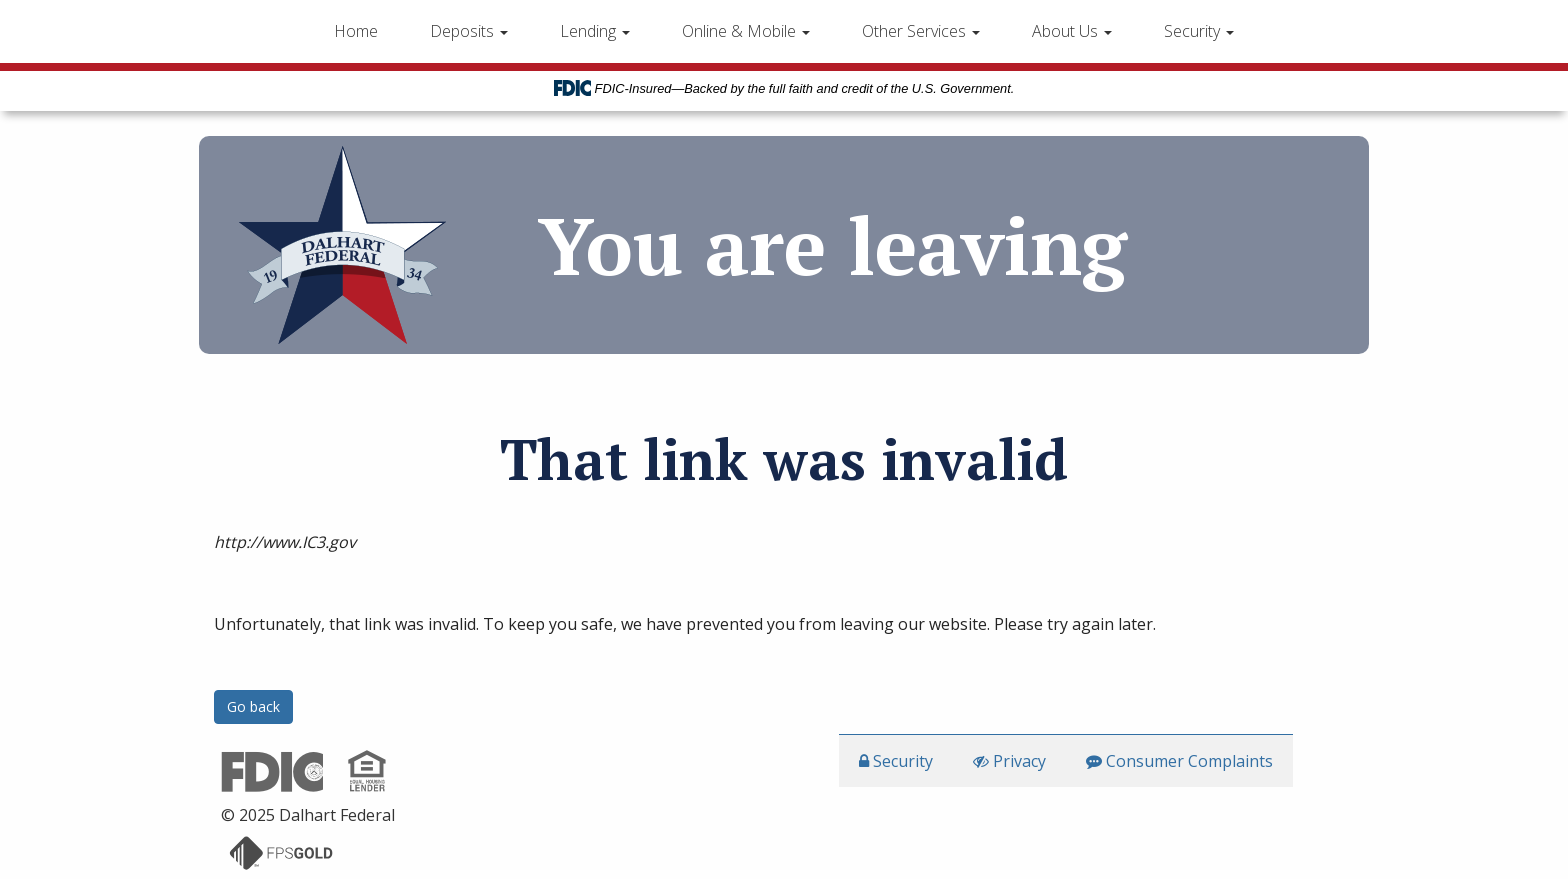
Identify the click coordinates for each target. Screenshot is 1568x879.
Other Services (921, 31)
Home (356, 31)
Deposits (469, 31)
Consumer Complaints (1179, 761)
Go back (253, 706)
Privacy (1009, 761)
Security (1199, 31)
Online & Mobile (746, 31)
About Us (1072, 31)
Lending (595, 31)
